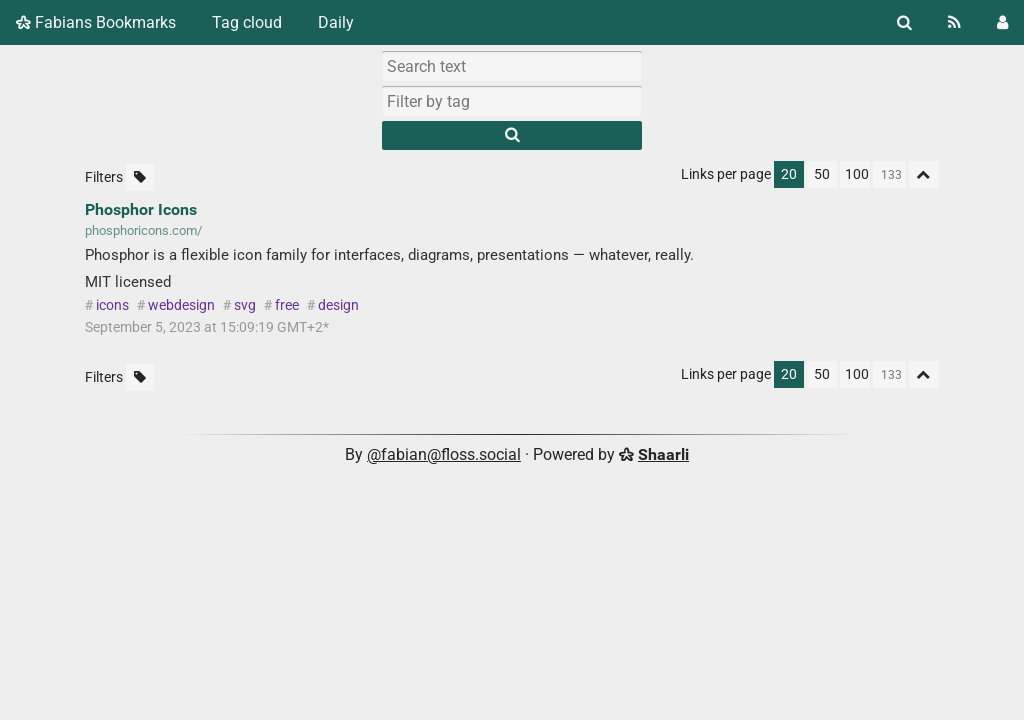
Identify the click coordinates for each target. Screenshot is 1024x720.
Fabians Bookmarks (96, 22)
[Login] (1002, 22)
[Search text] (512, 66)
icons (112, 305)
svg (245, 305)
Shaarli (663, 454)
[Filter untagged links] (140, 177)
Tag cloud (247, 22)
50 (822, 174)
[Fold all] (924, 174)
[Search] (904, 22)
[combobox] (512, 101)
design (338, 305)
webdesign (181, 305)
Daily (336, 22)
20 (789, 174)
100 (857, 174)
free (287, 305)
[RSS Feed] (954, 22)
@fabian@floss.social (444, 454)
